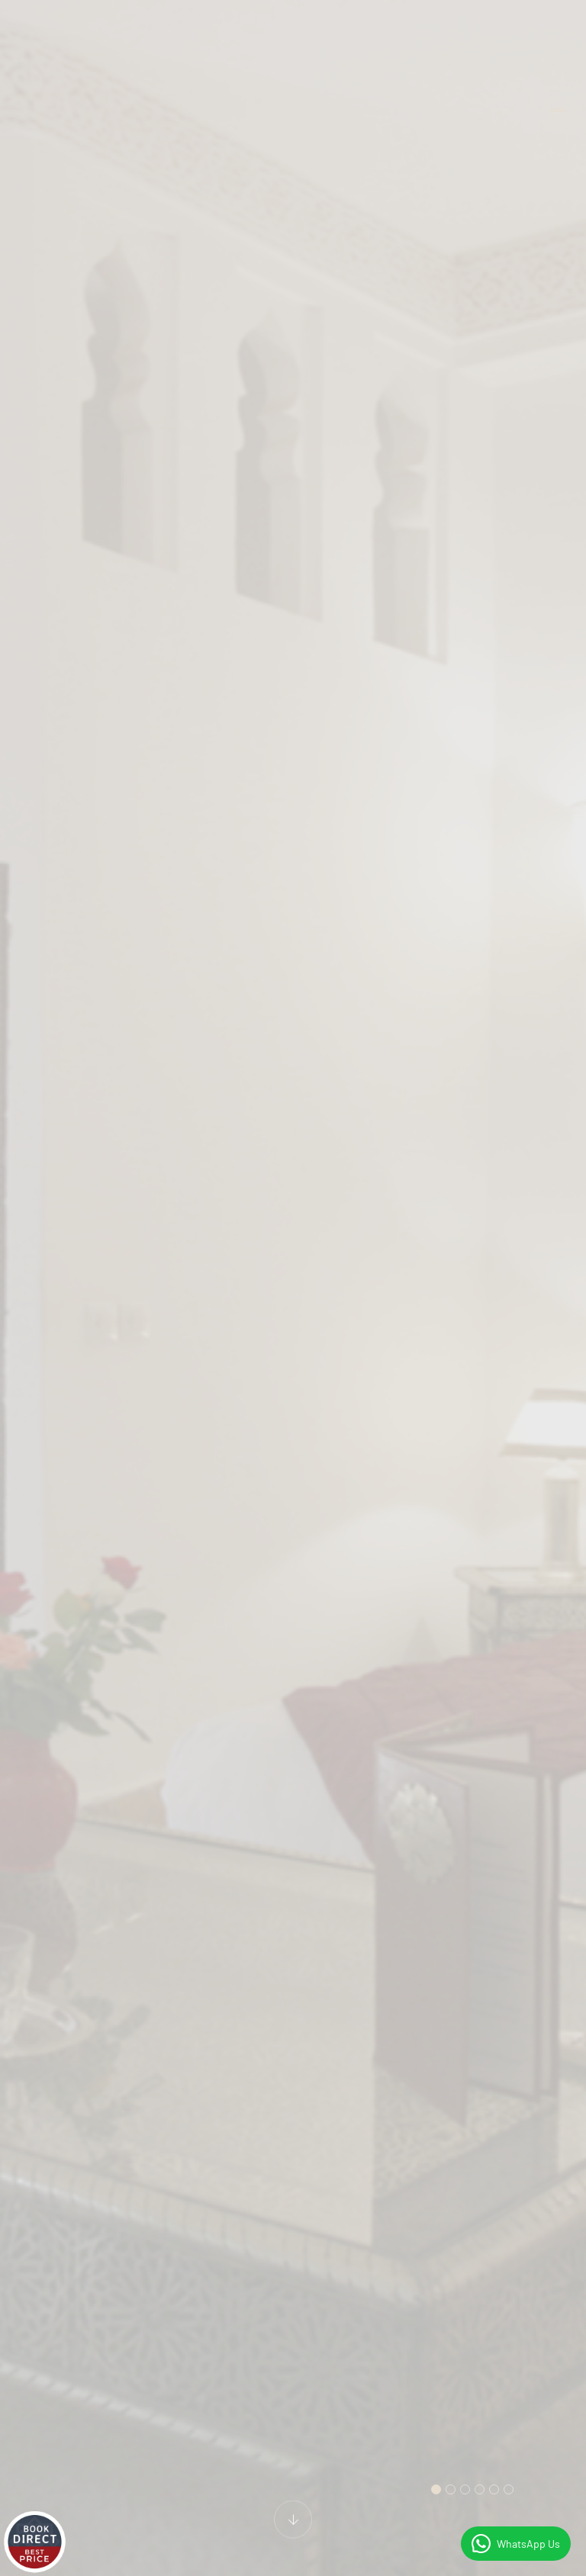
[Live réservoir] (34, 2541)
